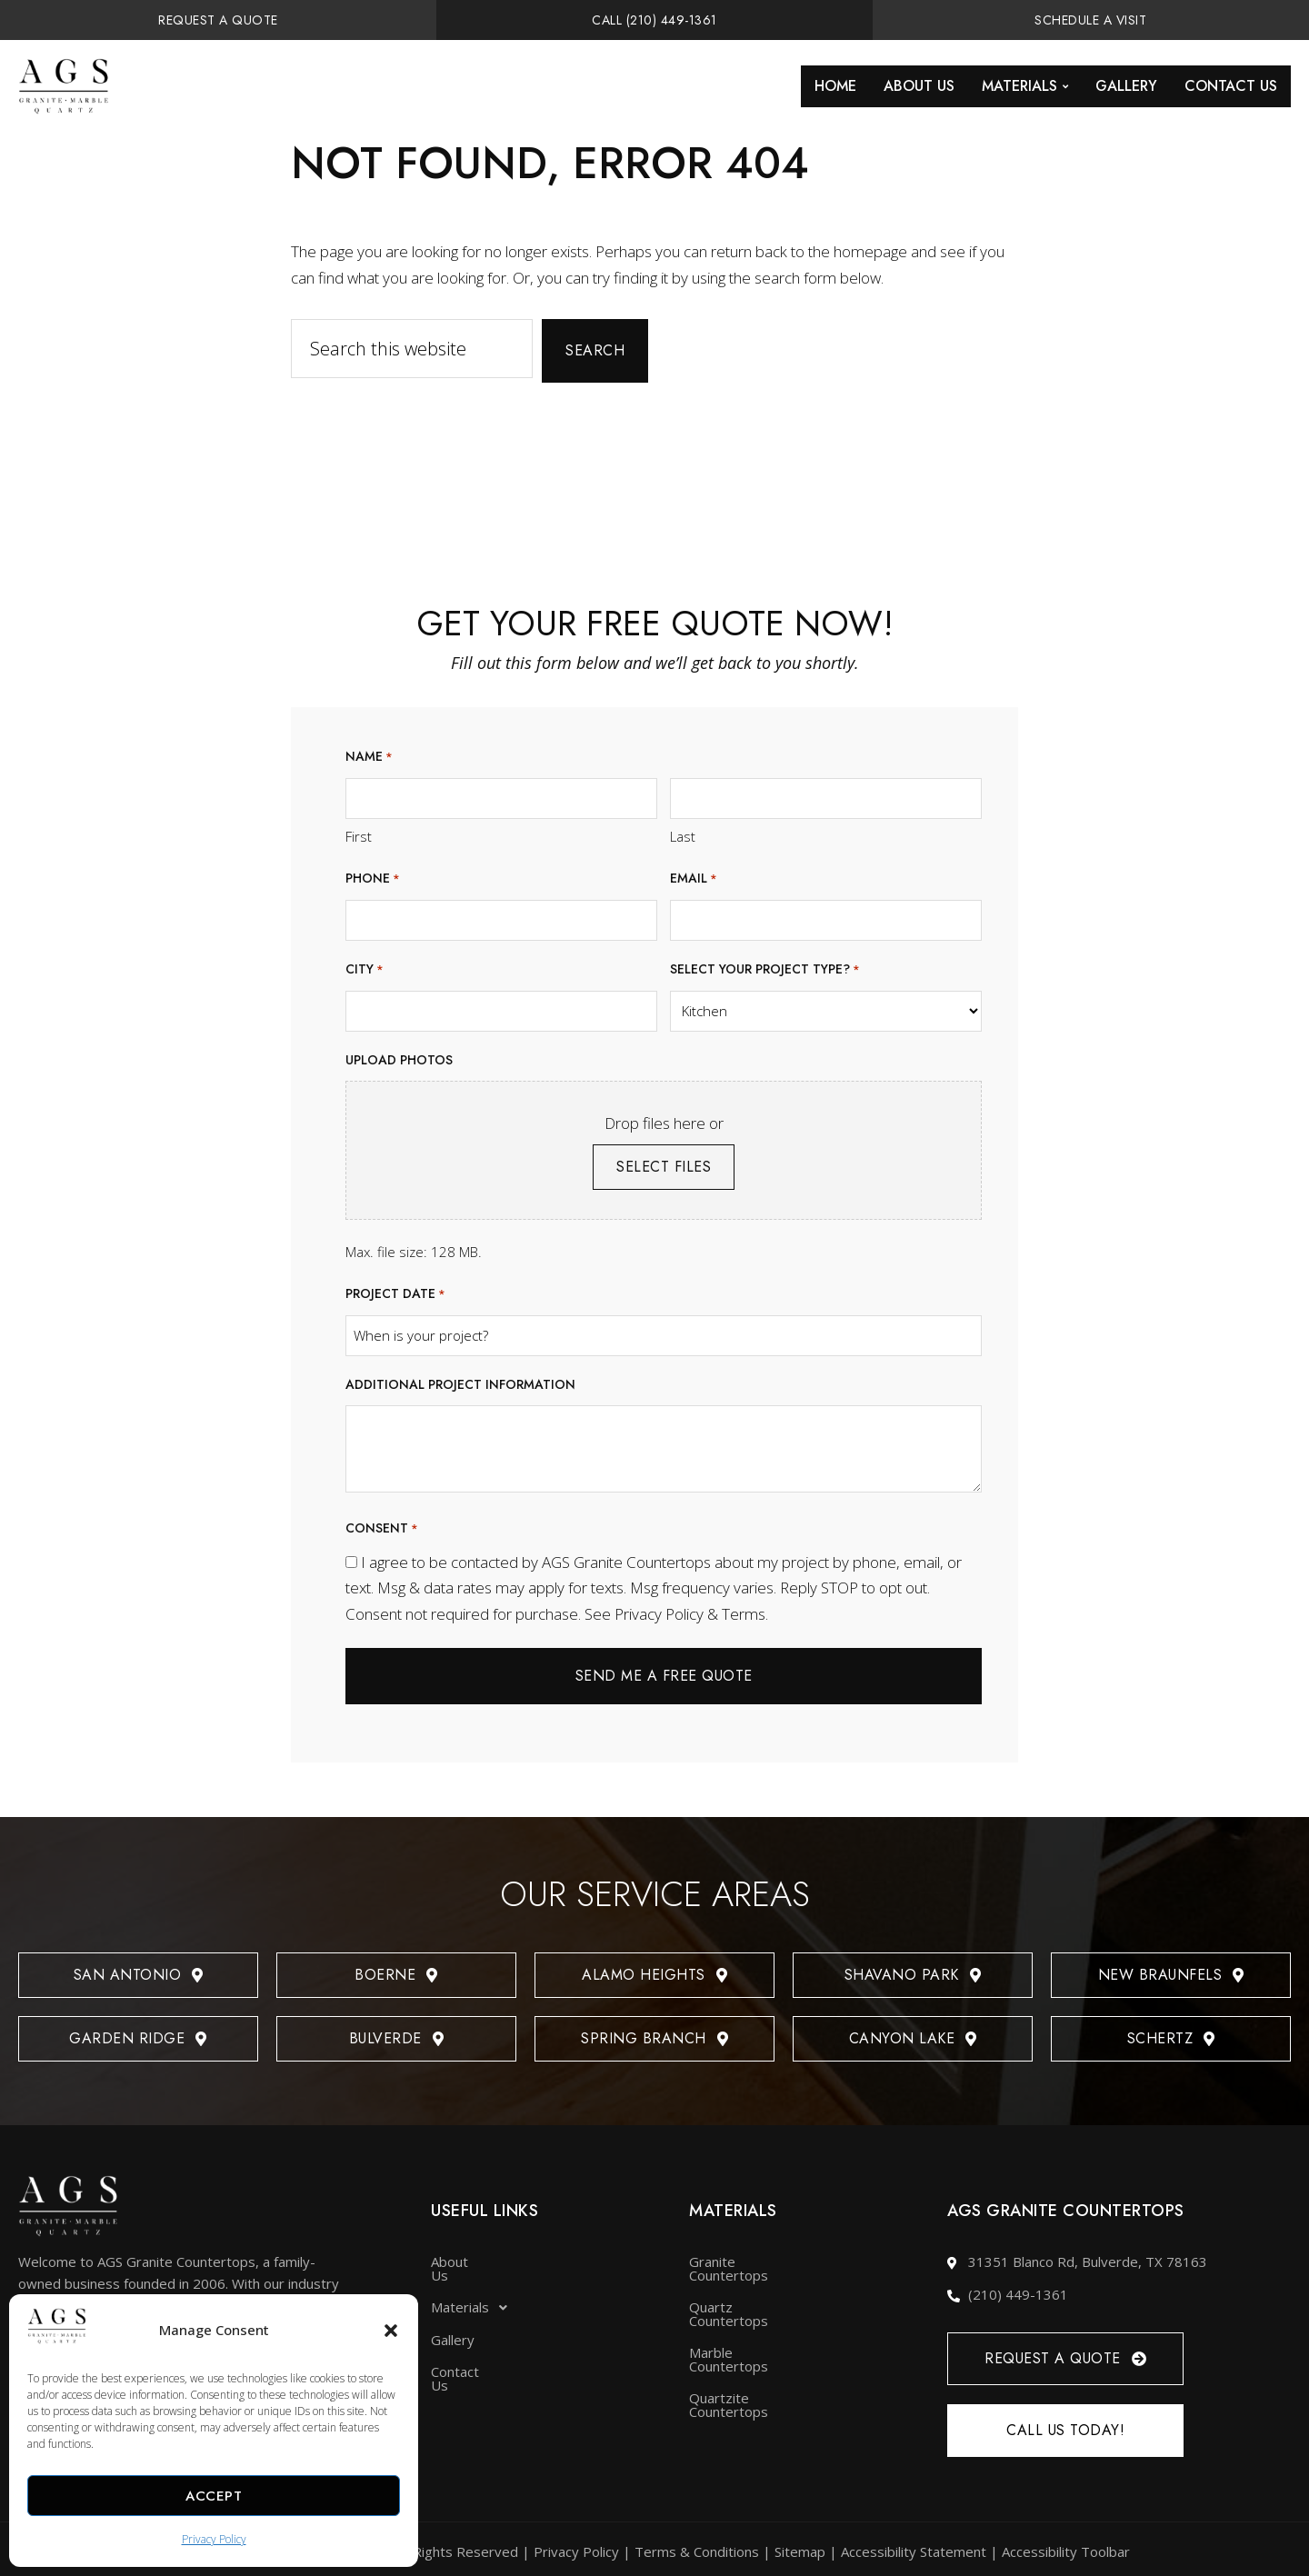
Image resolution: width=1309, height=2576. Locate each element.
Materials (1025, 85)
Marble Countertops (752, 2320)
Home (835, 85)
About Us (919, 85)
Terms (743, 1613)
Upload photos (399, 1060)
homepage (870, 251)
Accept (213, 2496)
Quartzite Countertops (760, 2352)
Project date (395, 1295)
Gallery (1126, 85)
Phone (372, 879)
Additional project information (460, 1384)
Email (693, 879)
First (358, 836)
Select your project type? (765, 970)
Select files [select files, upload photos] (663, 1166)
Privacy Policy (214, 2539)
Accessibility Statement (913, 2547)
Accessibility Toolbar (1066, 2547)
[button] (391, 2330)
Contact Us (1230, 85)
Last (682, 836)
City (364, 970)
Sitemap (799, 2547)
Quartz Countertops (752, 2289)
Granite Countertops (753, 2257)
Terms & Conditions (697, 2547)
